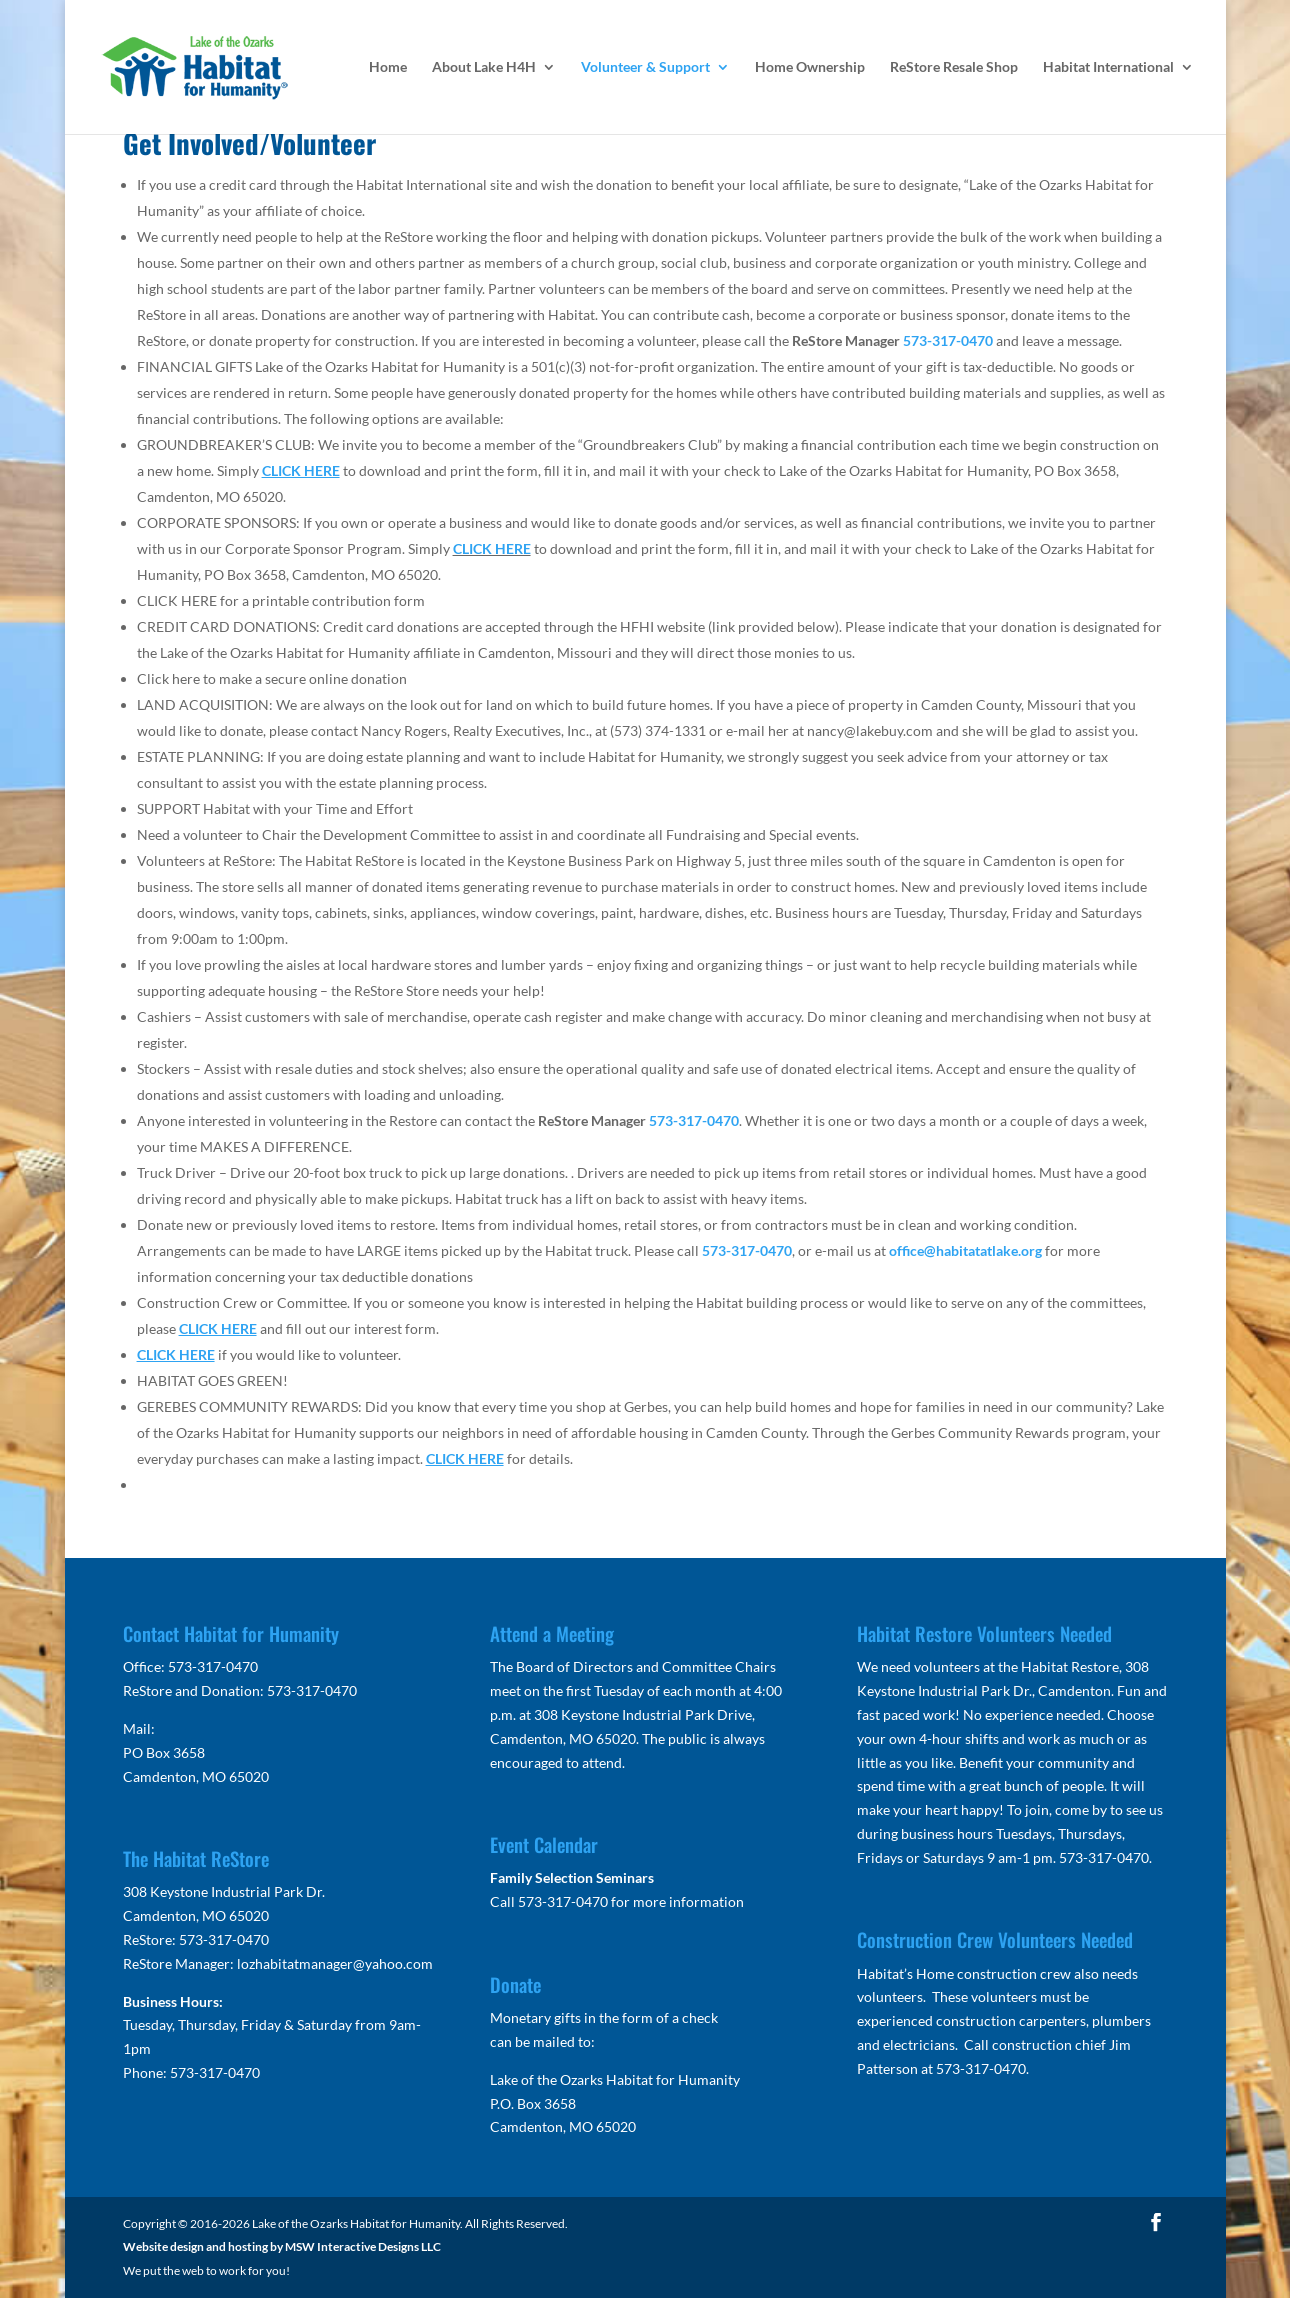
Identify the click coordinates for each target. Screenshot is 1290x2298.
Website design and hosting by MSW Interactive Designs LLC (282, 2246)
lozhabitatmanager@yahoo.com (335, 1963)
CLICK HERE (492, 548)
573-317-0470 (948, 340)
